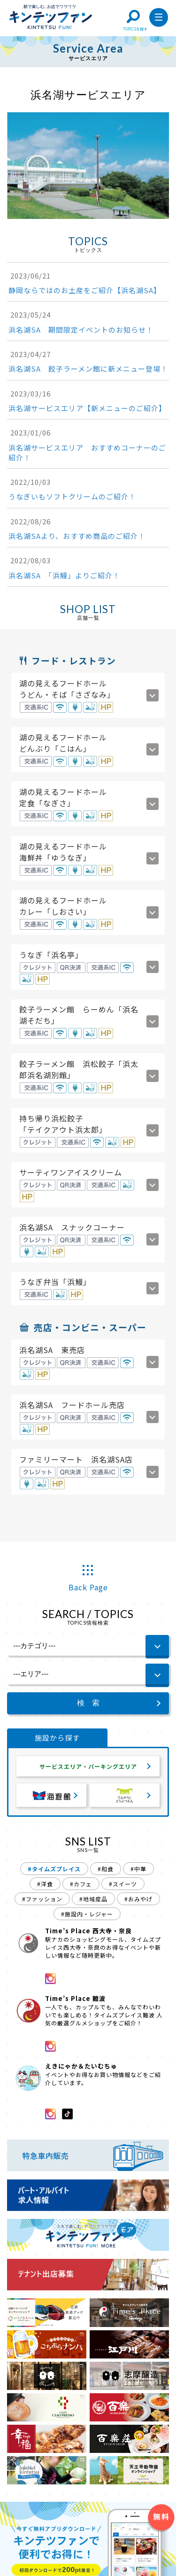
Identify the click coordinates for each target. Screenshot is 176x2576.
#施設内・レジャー (87, 1916)
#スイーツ (123, 1886)
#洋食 (45, 1886)
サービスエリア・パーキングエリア (88, 1767)
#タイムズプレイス (54, 1871)
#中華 (138, 1871)
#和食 (106, 1871)
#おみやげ (138, 1901)
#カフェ (81, 1886)
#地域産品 (93, 1901)
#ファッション (42, 1901)
